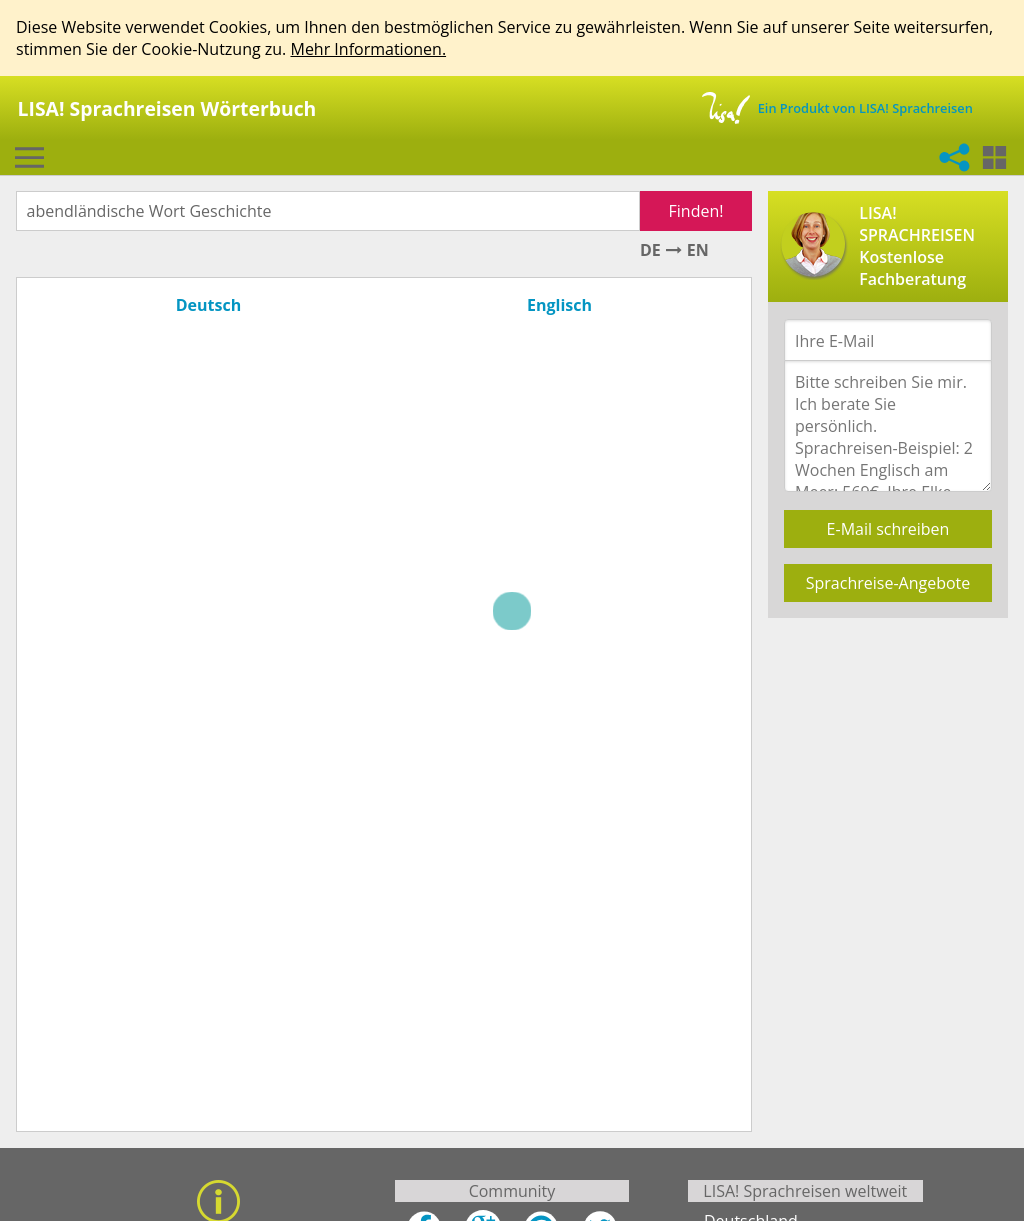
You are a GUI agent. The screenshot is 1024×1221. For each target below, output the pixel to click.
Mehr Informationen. (368, 49)
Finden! (696, 211)
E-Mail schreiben (888, 529)
